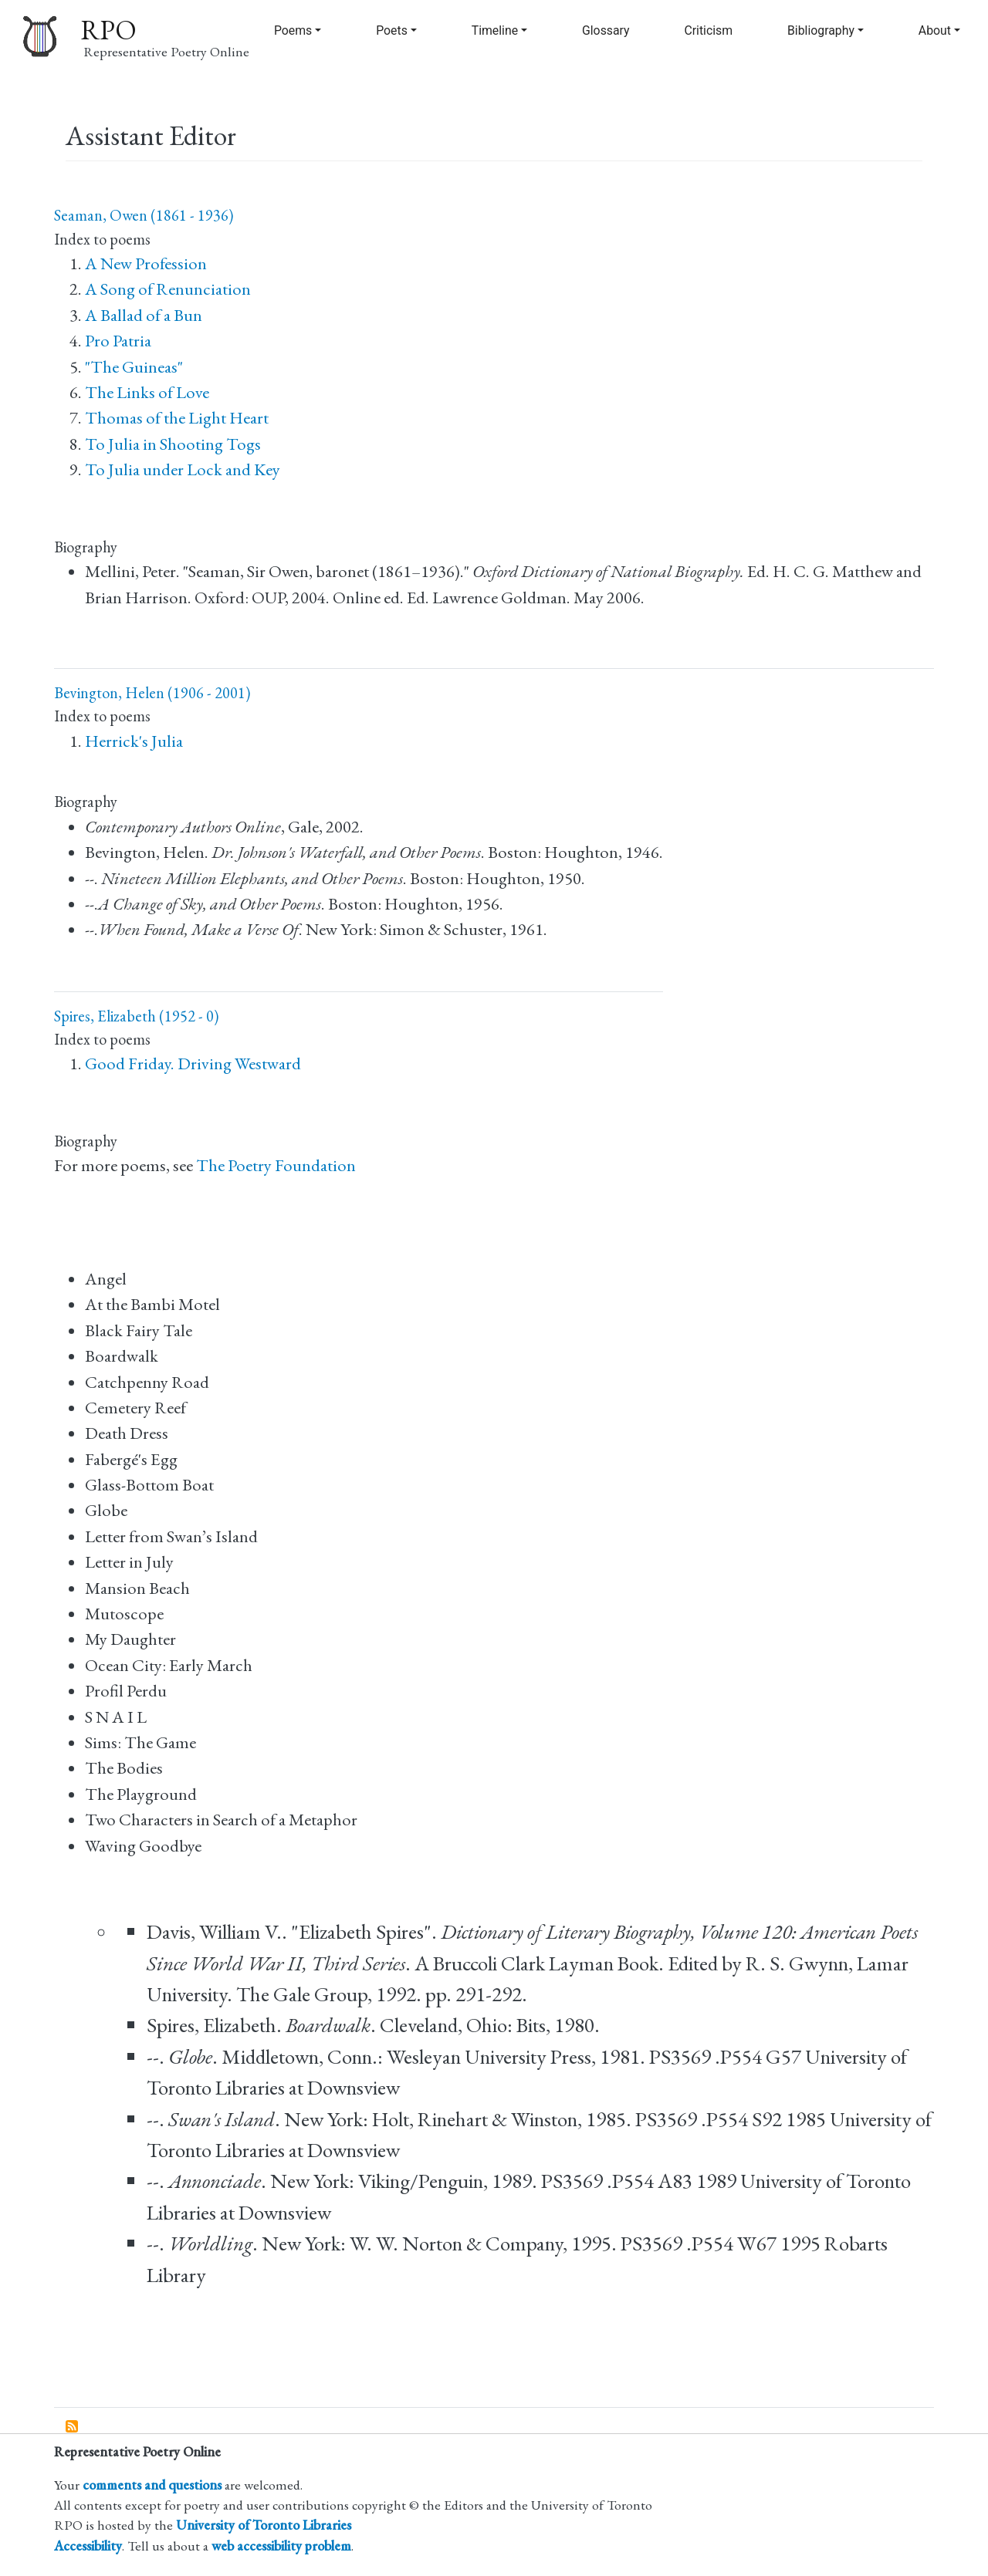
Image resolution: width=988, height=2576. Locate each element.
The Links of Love (147, 392)
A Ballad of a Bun (143, 315)
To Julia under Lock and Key (182, 469)
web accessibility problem (281, 2545)
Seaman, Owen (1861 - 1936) (143, 215)
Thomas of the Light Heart (177, 418)
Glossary (606, 30)
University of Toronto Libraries (263, 2525)
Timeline (495, 30)
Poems (293, 30)
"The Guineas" (134, 367)
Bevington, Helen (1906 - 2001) (152, 693)
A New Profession (146, 263)
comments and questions (152, 2484)
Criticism (708, 30)
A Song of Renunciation (168, 289)
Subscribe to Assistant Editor (73, 2427)
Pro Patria (118, 340)
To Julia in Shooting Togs (173, 444)
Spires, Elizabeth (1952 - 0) (136, 1016)
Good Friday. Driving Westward (193, 1063)
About (935, 30)
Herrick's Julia (134, 741)
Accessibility (88, 2545)
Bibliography (820, 30)
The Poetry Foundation (276, 1165)
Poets (392, 30)
